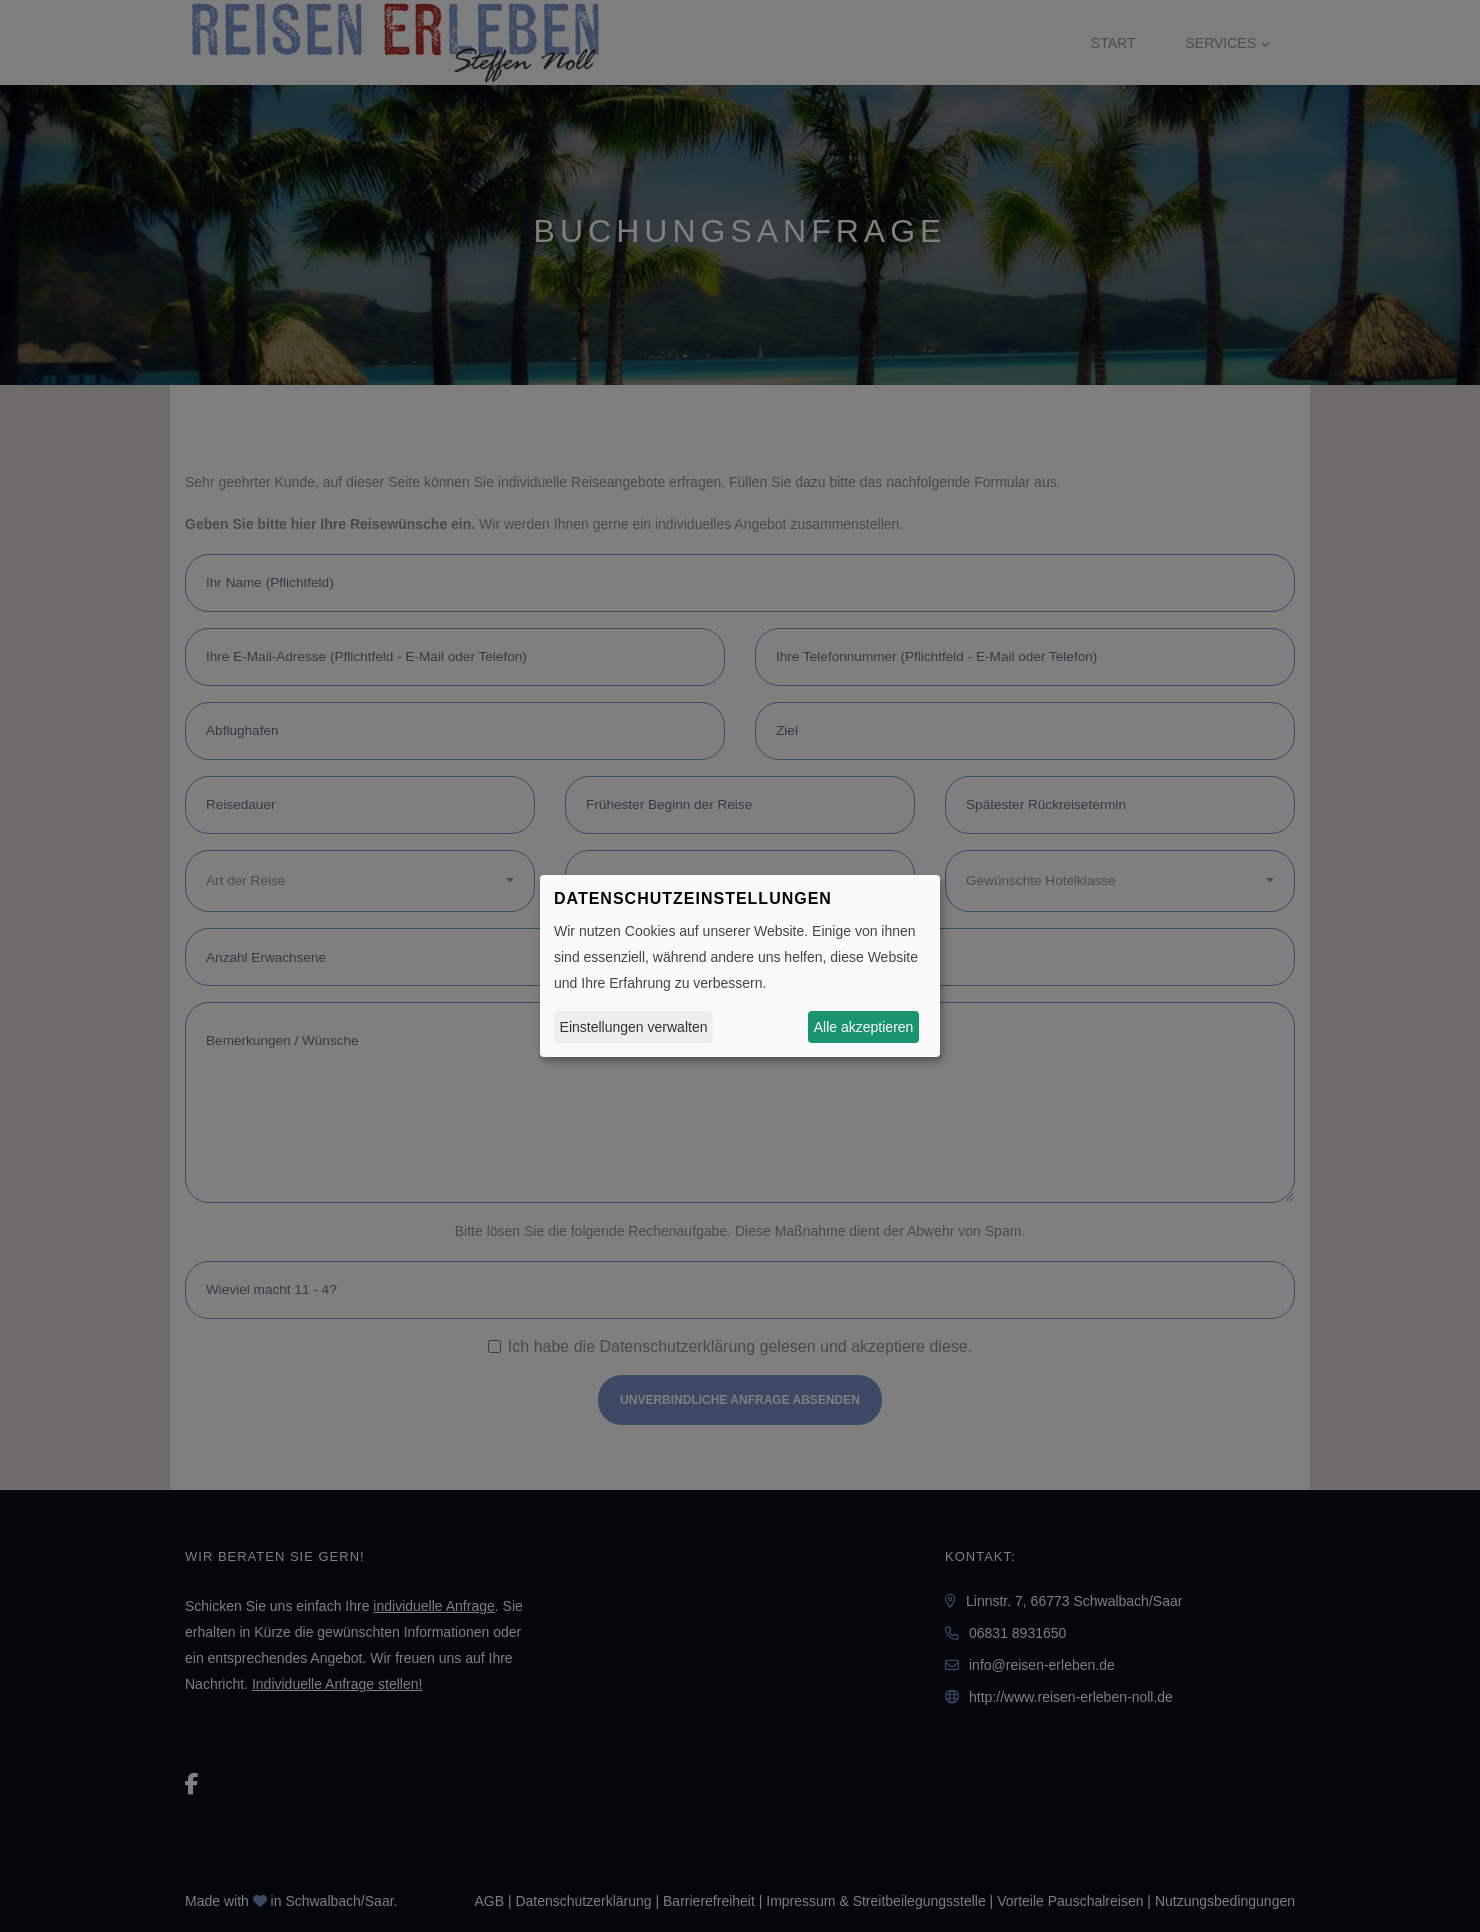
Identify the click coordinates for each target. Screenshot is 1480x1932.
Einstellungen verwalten (634, 1027)
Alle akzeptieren (864, 1027)
